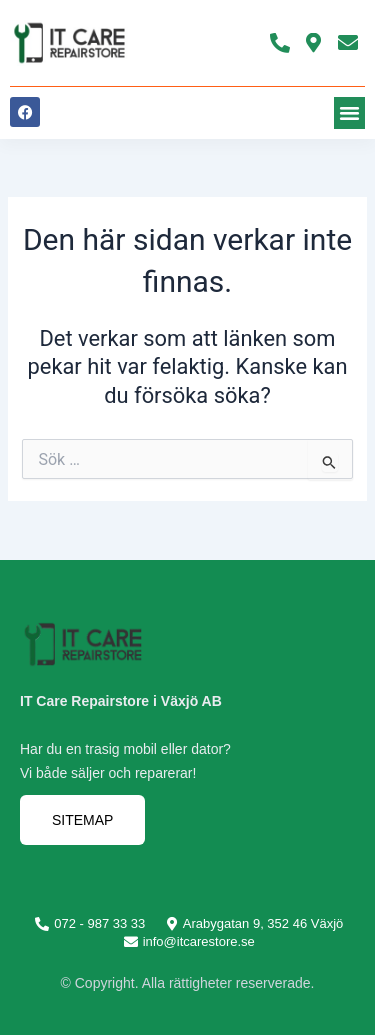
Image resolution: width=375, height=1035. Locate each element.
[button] (350, 113)
